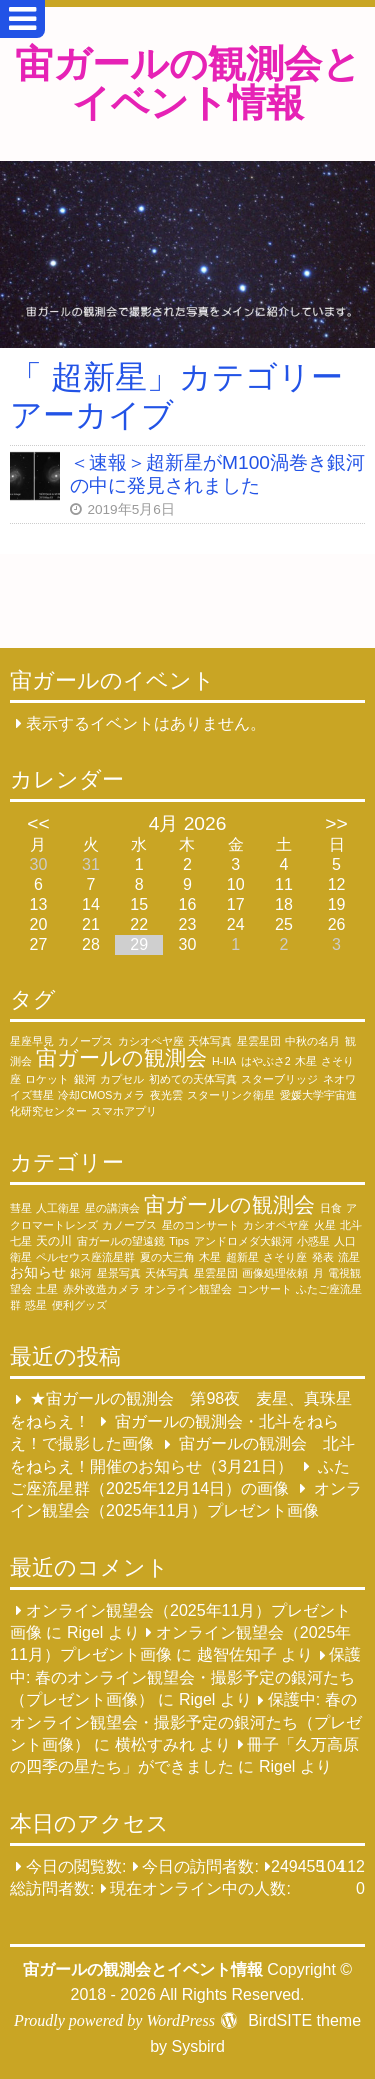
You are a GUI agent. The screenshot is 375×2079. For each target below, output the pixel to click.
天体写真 (210, 1041)
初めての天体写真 (193, 1079)
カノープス (85, 1041)
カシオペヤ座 (151, 1041)
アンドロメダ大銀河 (243, 1241)
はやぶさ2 (266, 1061)
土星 (47, 1289)
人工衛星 (58, 1208)
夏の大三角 (167, 1257)
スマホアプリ (124, 1111)
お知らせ (38, 1272)
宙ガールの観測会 (121, 1058)
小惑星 (313, 1241)
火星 (325, 1225)
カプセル (122, 1079)
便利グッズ (79, 1305)
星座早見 (32, 1041)
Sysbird (197, 2046)
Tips (179, 1241)
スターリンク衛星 (231, 1095)
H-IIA (224, 1061)
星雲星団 (259, 1041)
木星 (306, 1061)
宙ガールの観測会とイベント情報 (188, 83)
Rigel (85, 1632)
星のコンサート (200, 1225)
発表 (323, 1257)
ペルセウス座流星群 (85, 1257)
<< (38, 823)
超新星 (242, 1257)
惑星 (36, 1305)
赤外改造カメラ (101, 1289)
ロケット (47, 1079)
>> (336, 823)
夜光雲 (166, 1095)
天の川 (54, 1240)
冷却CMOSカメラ (101, 1095)
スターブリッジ (279, 1079)
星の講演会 (112, 1208)
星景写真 (119, 1273)
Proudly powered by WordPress (114, 2020)
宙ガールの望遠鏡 (121, 1241)
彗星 (21, 1208)
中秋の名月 (312, 1041)
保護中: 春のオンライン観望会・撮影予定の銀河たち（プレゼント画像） (185, 1678)
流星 (349, 1257)
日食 (331, 1208)
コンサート (264, 1289)
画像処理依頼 (275, 1273)
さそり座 (285, 1257)
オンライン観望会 (188, 1289)
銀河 (85, 1079)
